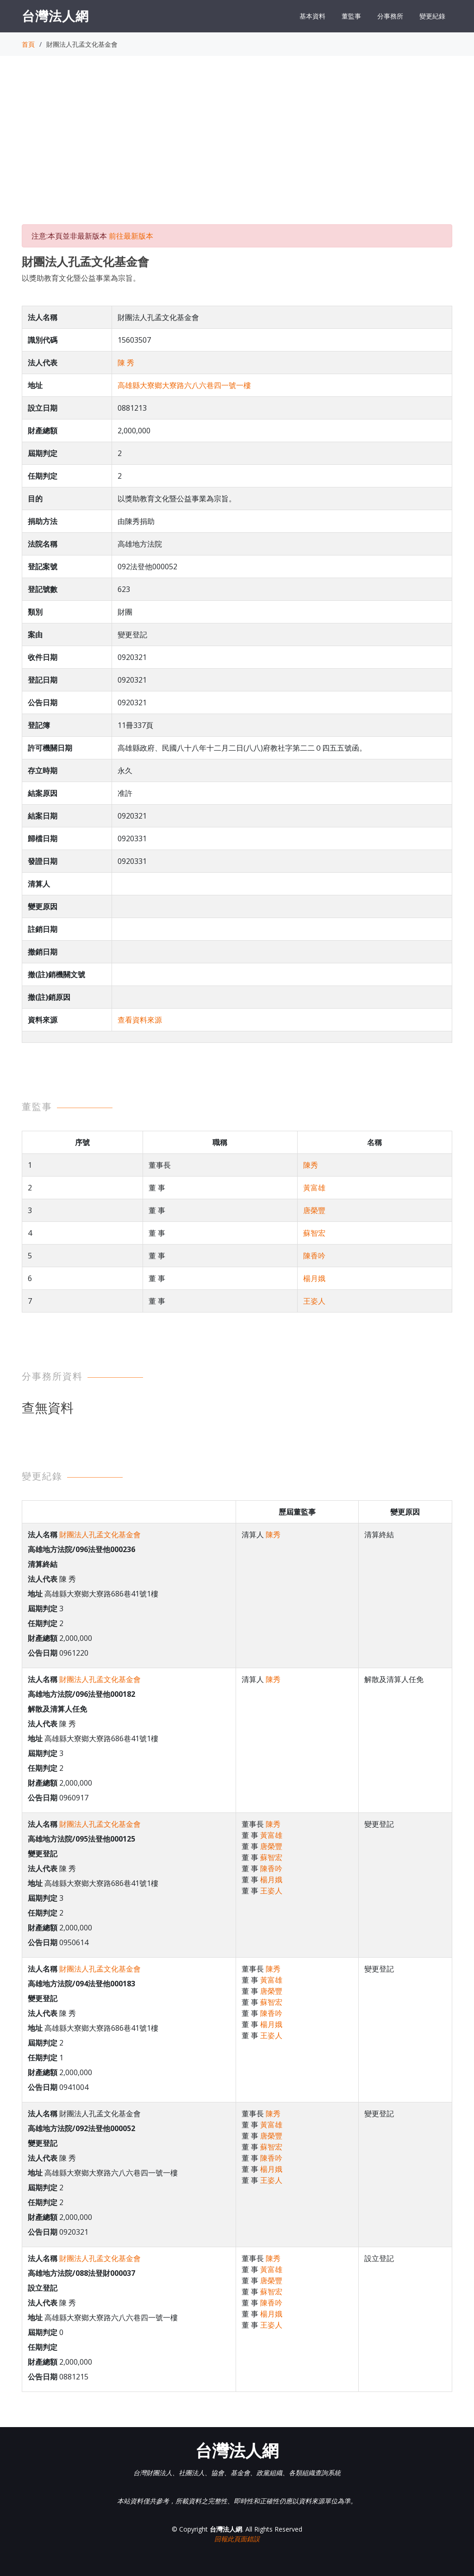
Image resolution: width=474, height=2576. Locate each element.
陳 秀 (126, 362)
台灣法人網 (55, 16)
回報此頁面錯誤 (237, 2538)
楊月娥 (314, 1278)
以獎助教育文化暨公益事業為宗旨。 (81, 278)
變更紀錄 (432, 16)
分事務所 (390, 16)
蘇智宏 (314, 1233)
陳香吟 (314, 1256)
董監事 (351, 16)
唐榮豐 (314, 1210)
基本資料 (312, 16)
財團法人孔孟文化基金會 (100, 1534)
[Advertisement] (237, 148)
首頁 (28, 44)
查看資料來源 (140, 1020)
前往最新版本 (131, 236)
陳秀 (310, 1165)
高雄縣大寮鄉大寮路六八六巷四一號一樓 (184, 385)
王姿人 (314, 1301)
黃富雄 (314, 1188)
